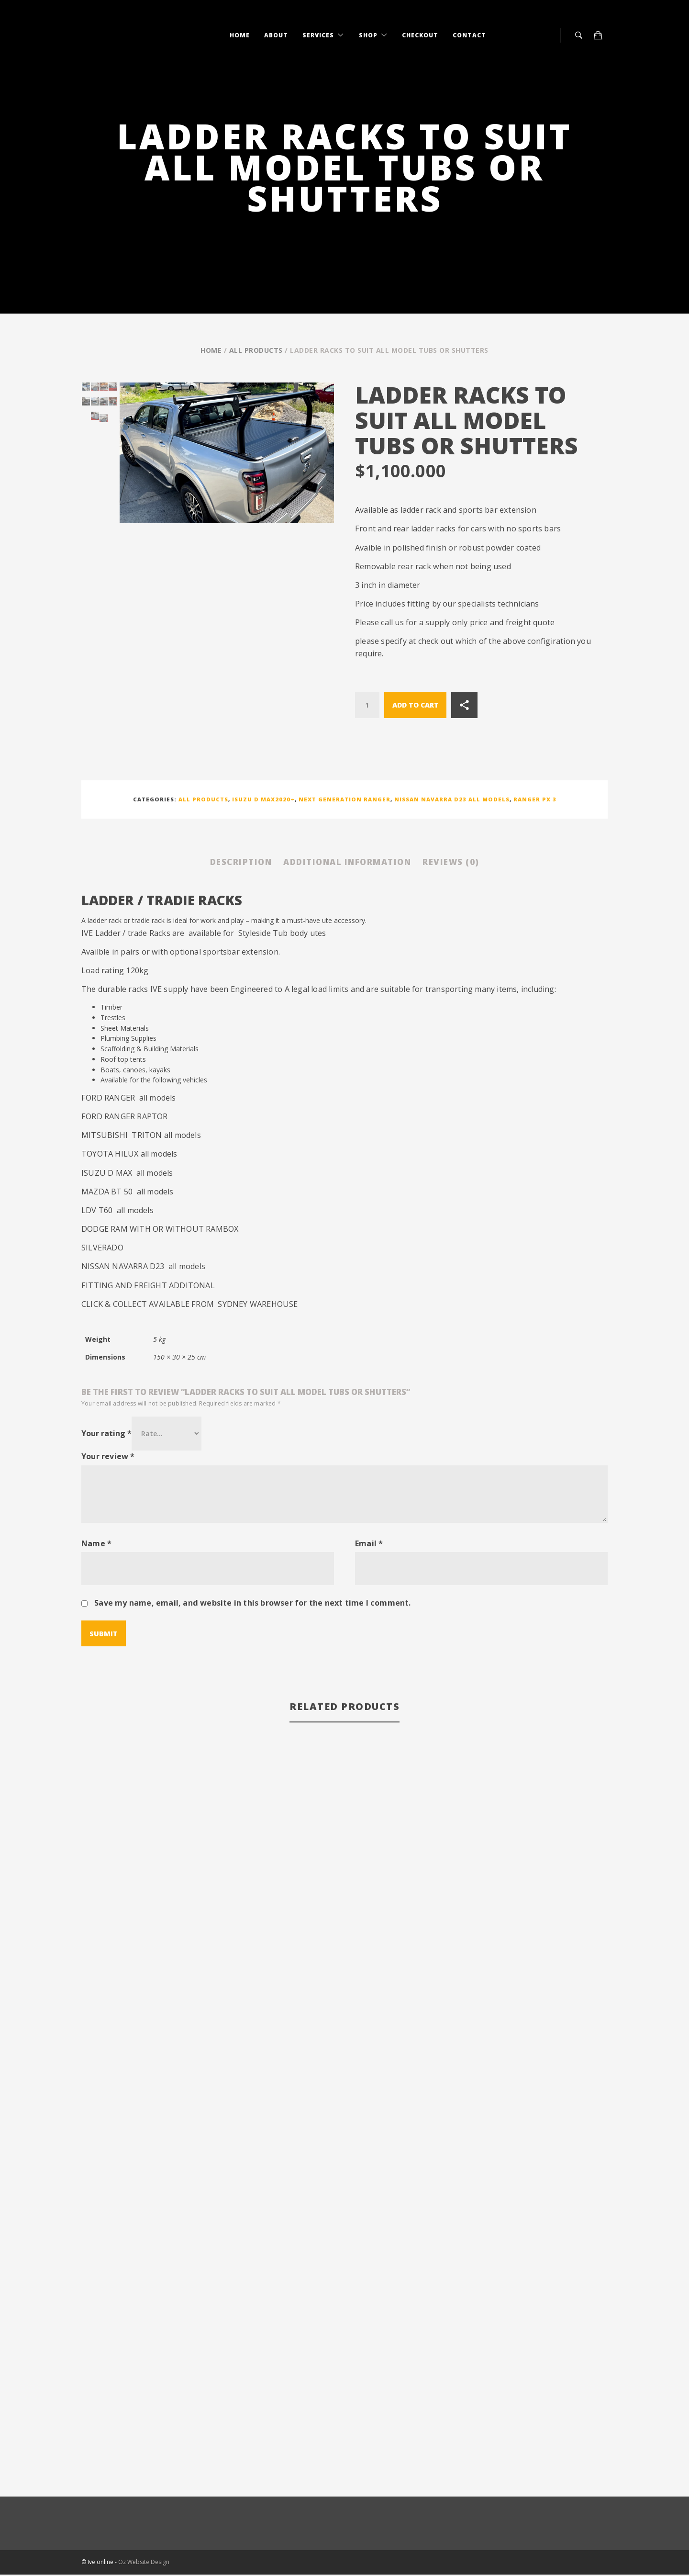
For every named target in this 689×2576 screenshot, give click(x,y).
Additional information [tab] (348, 862)
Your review (108, 1458)
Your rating (106, 1435)
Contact (469, 35)
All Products (256, 350)
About (276, 35)
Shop (369, 35)
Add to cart (415, 704)
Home (240, 35)
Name (96, 1545)
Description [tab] (223, 862)
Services (319, 35)
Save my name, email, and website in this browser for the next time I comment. (252, 1604)
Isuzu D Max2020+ (263, 799)
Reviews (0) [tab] (470, 862)
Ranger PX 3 (534, 799)
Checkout (420, 35)
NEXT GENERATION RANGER (344, 799)
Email (369, 1545)
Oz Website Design (143, 2564)
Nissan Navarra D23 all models (452, 799)
